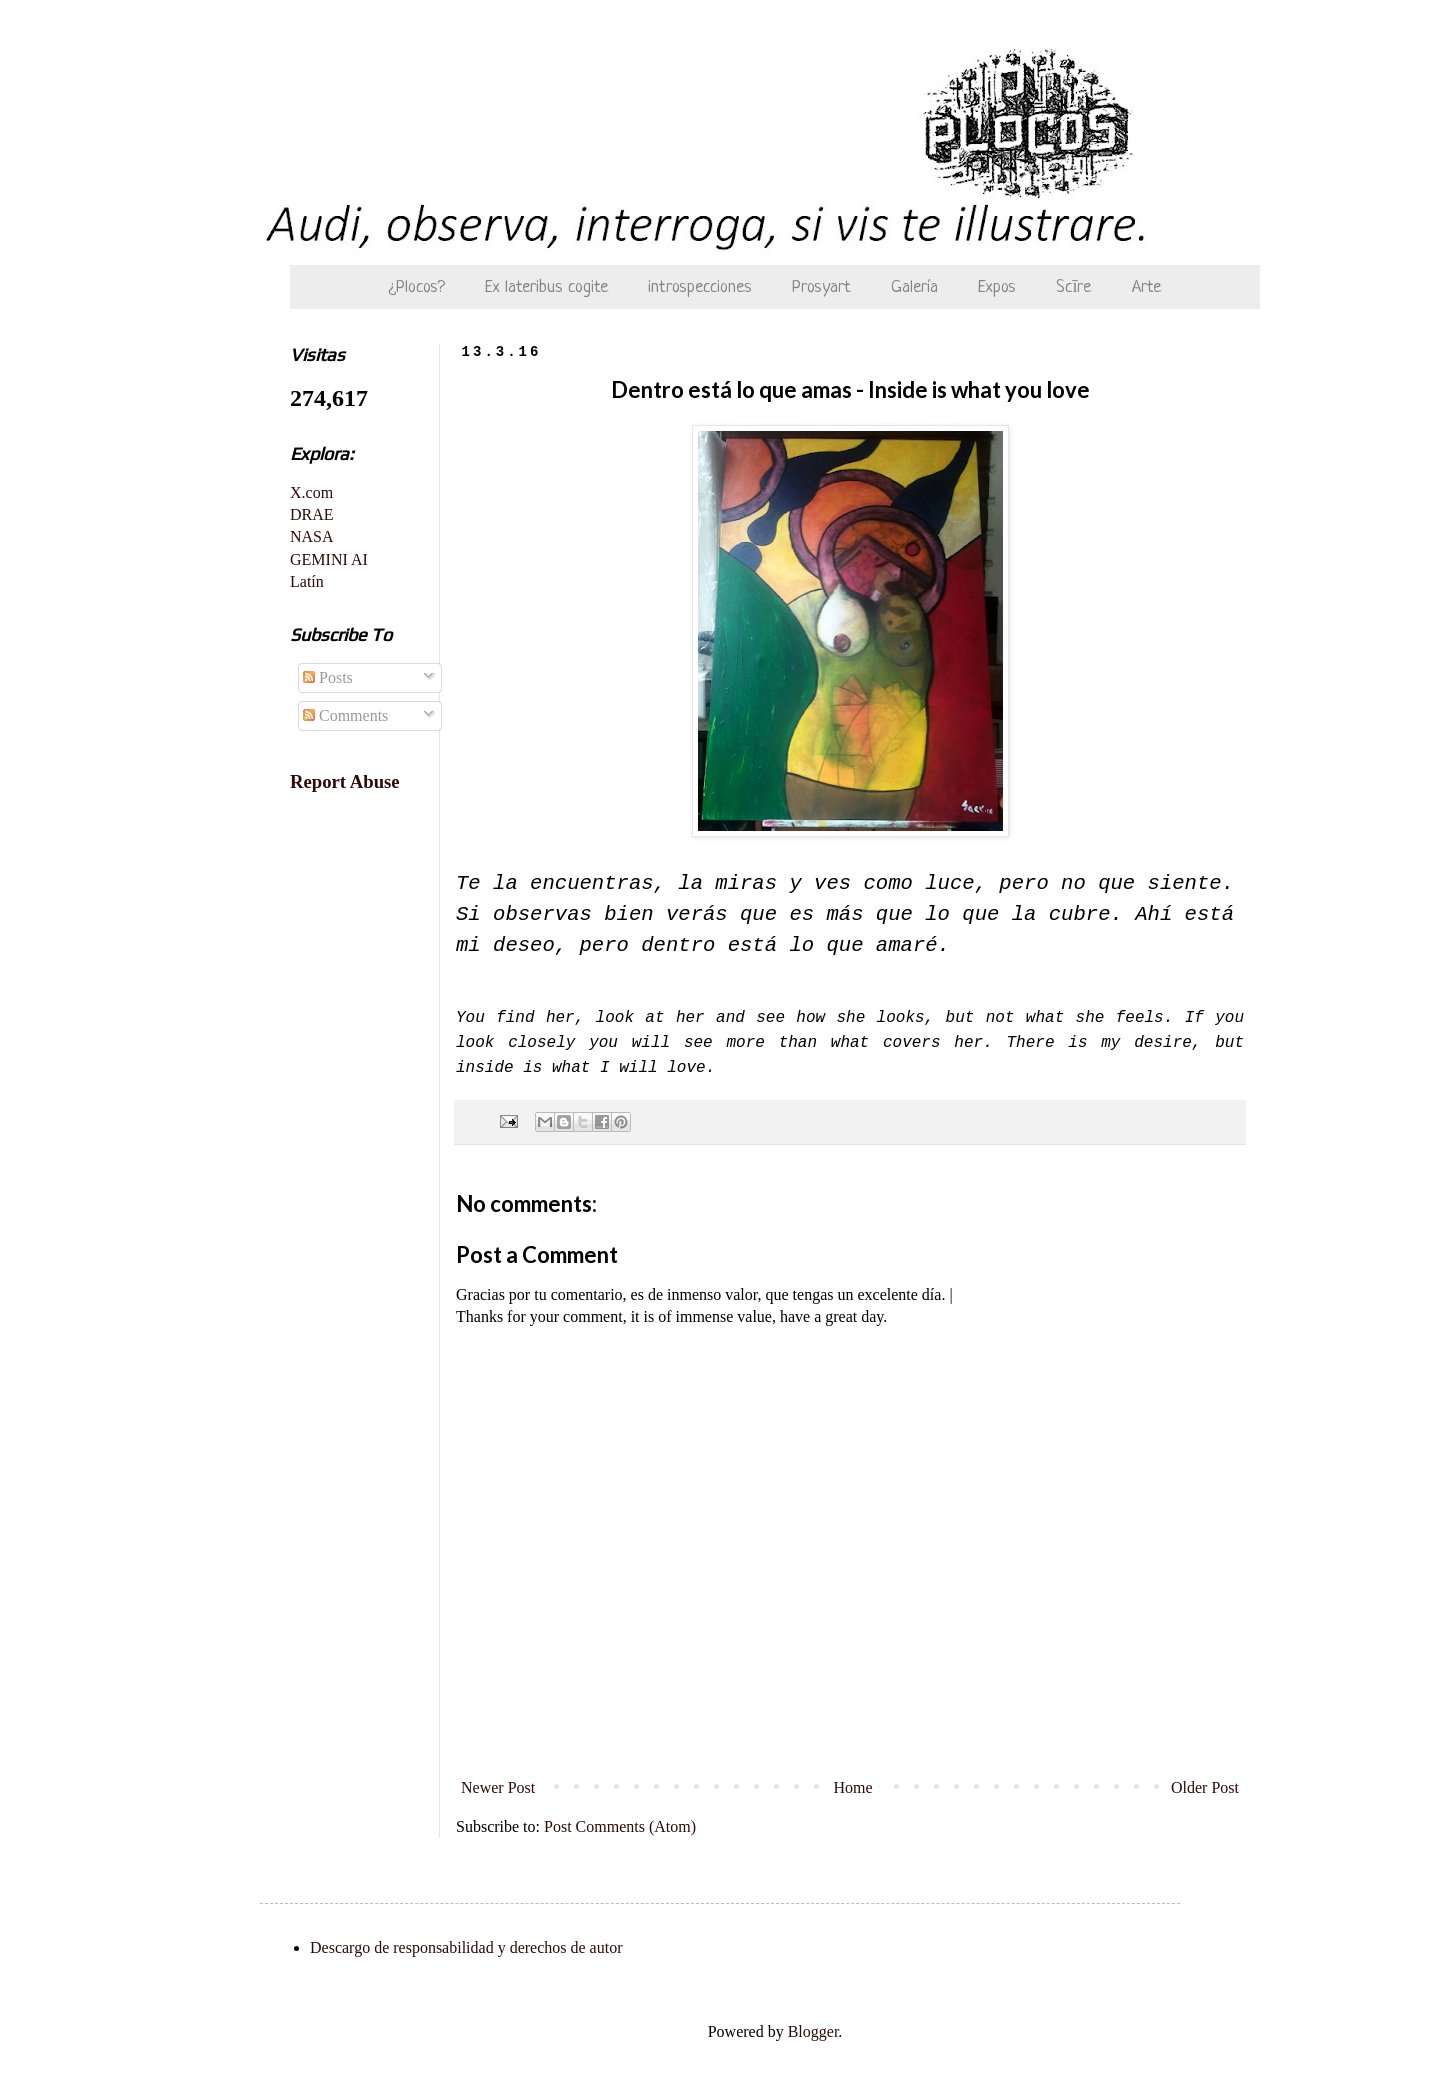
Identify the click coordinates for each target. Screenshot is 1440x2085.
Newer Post (498, 1787)
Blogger (813, 2031)
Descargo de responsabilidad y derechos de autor (466, 1947)
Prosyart (821, 287)
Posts (328, 677)
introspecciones (700, 287)
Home (853, 1787)
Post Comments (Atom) (620, 1826)
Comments (345, 715)
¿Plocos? (417, 287)
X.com (311, 492)
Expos (997, 287)
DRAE (312, 514)
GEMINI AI (329, 559)
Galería (914, 287)
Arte (1146, 287)
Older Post (1205, 1787)
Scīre (1073, 287)
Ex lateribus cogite (546, 287)
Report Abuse (345, 781)
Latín (307, 581)
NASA (312, 536)
